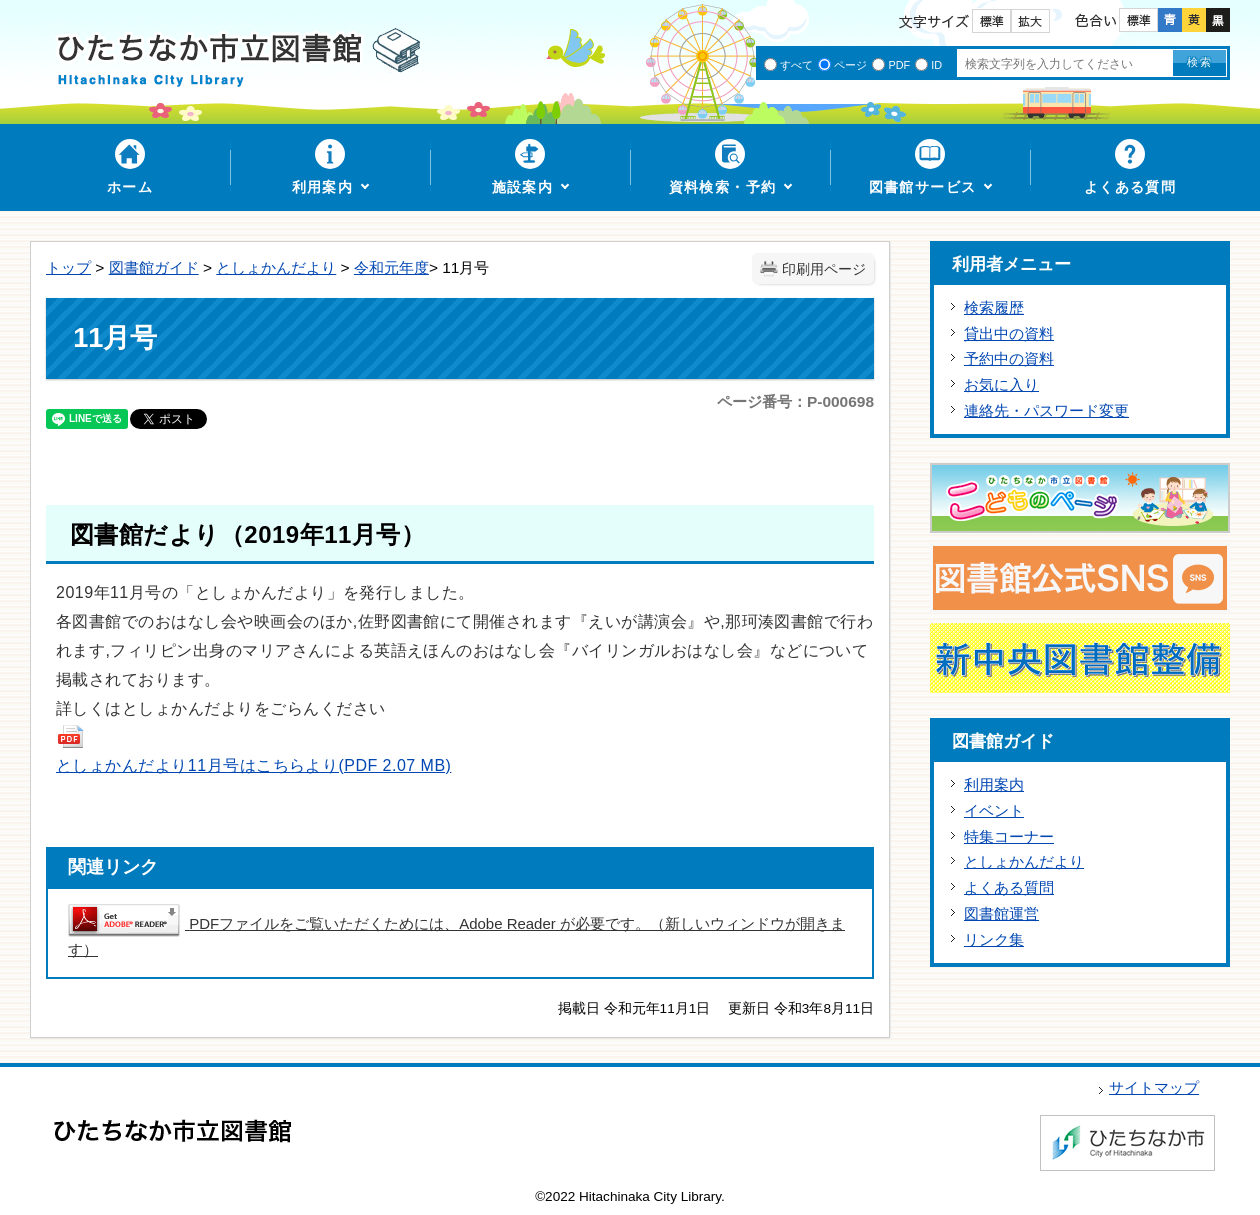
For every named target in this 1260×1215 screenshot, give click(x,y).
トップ (68, 267)
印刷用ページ (824, 269)
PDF (899, 65)
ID (936, 65)
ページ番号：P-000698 (795, 401)
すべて (796, 65)
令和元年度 (391, 267)
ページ (850, 65)
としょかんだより (276, 267)
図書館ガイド (154, 267)
